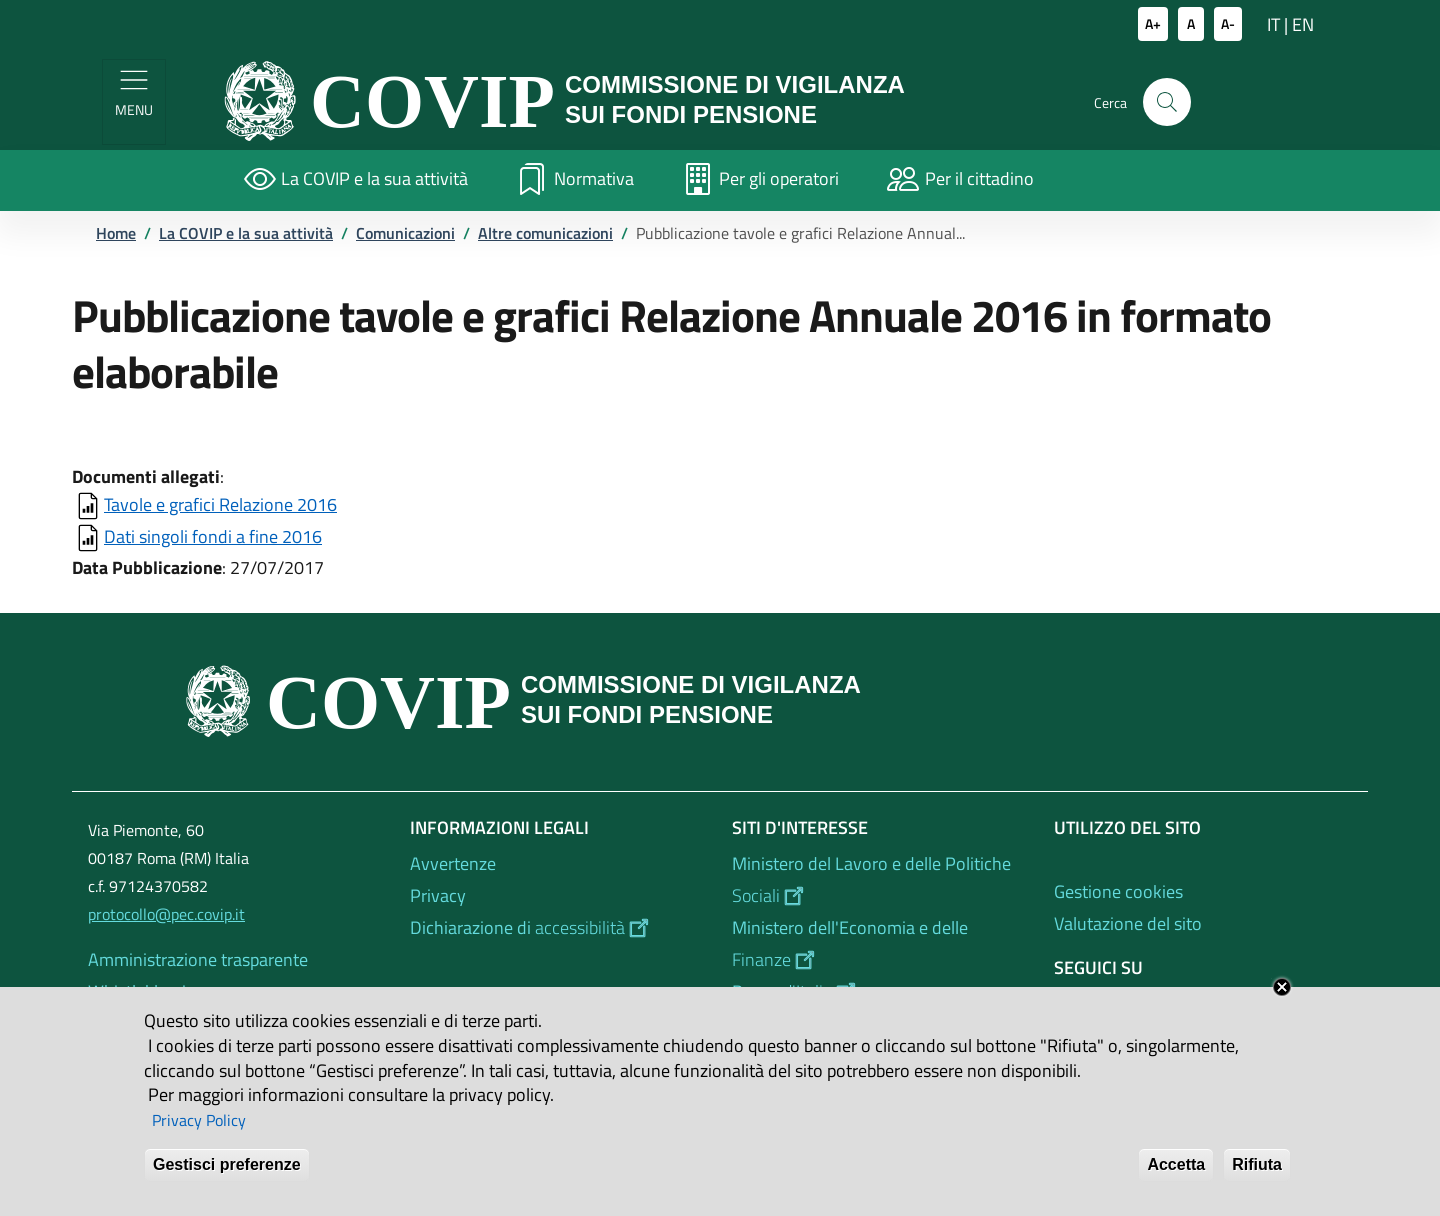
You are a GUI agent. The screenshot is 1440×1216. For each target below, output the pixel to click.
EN (1303, 24)
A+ (1153, 23)
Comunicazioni (405, 233)
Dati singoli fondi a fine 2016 (213, 536)
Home (116, 233)
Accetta (1176, 1178)
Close (1282, 1000)
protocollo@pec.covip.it (166, 914)
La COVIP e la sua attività (246, 233)
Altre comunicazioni (545, 233)
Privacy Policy (199, 1133)
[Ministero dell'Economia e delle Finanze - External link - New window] (881, 944)
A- (1228, 23)
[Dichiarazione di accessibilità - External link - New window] (559, 928)
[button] (1167, 102)
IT (1273, 24)
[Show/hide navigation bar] (134, 102)
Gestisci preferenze (227, 1178)
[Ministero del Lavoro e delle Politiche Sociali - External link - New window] (881, 880)
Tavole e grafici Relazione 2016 (220, 504)
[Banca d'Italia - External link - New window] (881, 992)
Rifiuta (1257, 1178)
